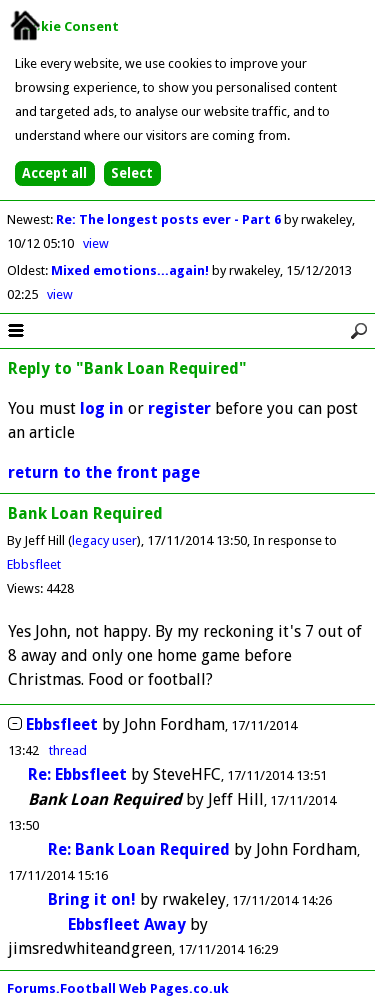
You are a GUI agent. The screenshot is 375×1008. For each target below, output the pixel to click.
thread (68, 750)
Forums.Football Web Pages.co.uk (118, 988)
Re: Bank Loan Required (139, 849)
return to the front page (104, 472)
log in (102, 408)
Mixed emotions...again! (131, 270)
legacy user (104, 540)
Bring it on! (92, 899)
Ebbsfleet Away (127, 924)
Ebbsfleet (34, 564)
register (179, 408)
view (96, 243)
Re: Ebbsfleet (77, 774)
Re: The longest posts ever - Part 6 (170, 219)
